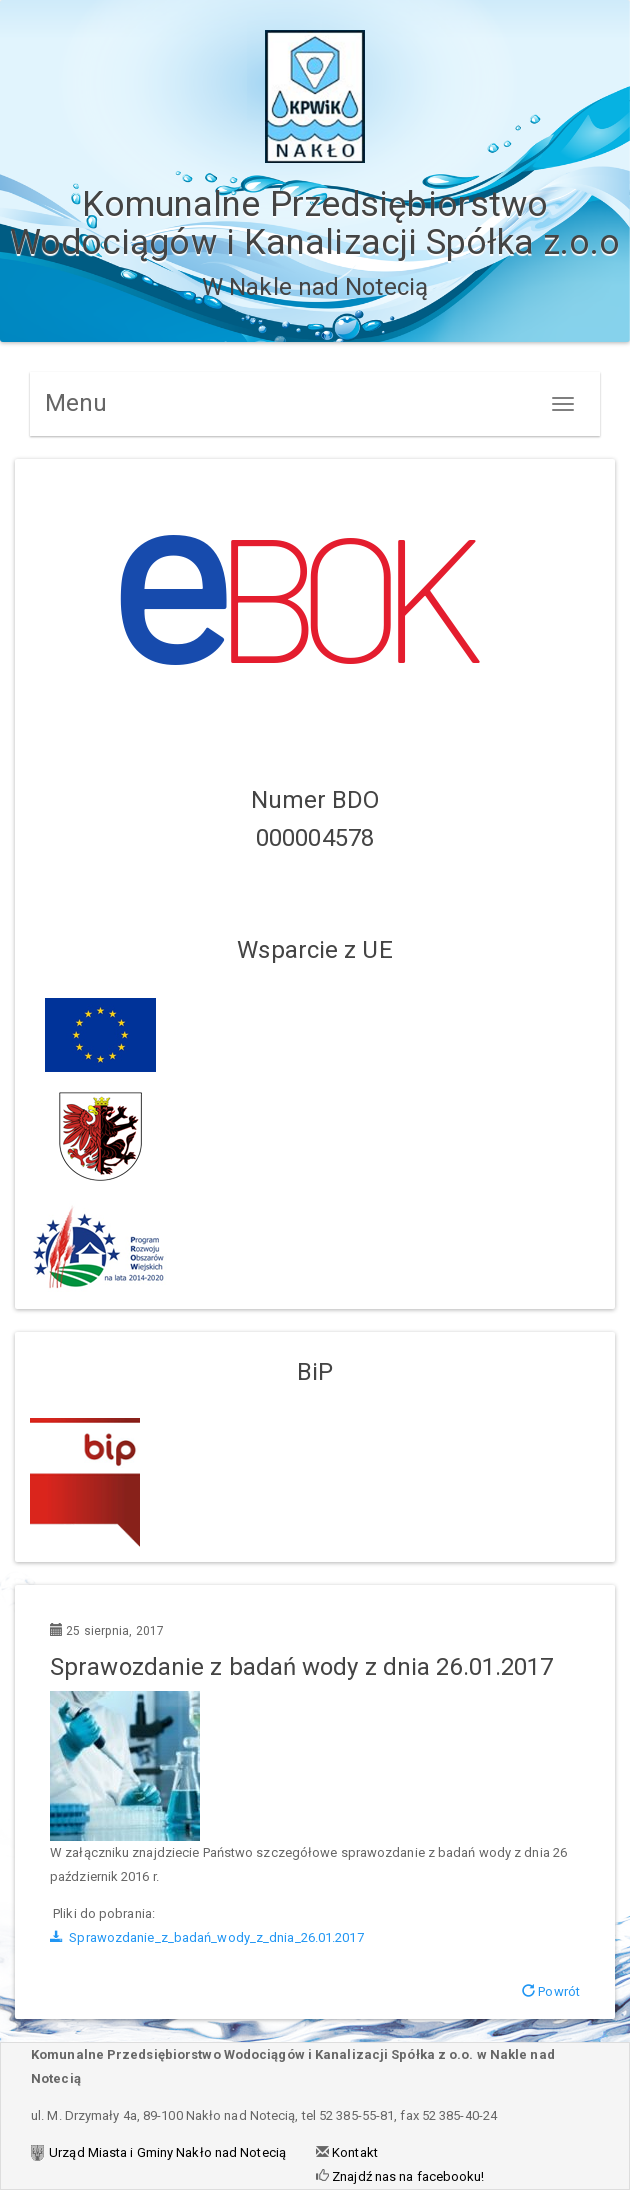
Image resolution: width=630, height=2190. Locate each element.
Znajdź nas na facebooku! (407, 2176)
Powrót (551, 1991)
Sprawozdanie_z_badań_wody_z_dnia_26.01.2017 (207, 1937)
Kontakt (353, 2152)
